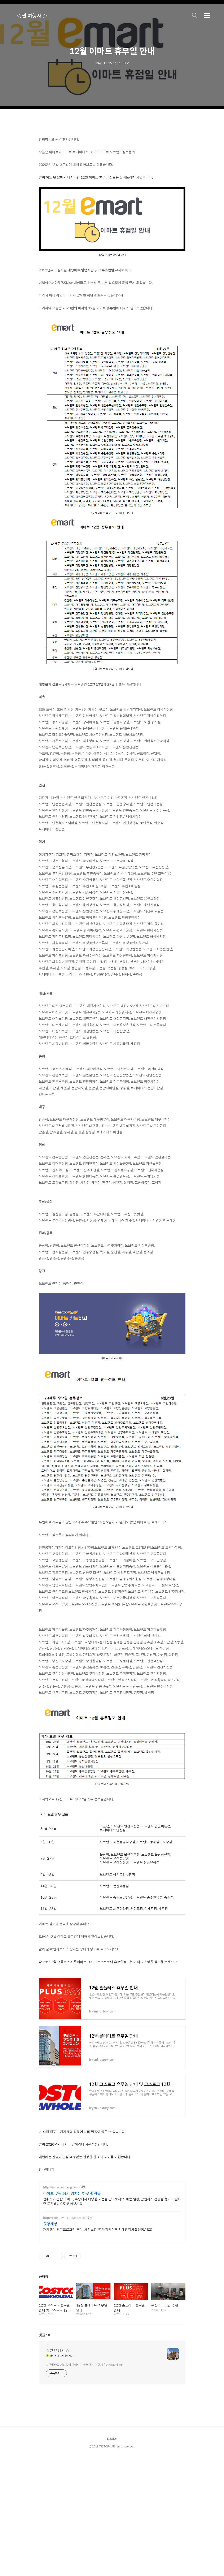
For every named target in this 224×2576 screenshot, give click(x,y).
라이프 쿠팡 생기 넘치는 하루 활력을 (72, 2310)
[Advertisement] (112, 155)
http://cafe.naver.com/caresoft (64, 2335)
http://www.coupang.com (61, 2305)
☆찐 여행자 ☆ (32, 15)
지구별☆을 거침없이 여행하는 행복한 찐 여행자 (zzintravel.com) (86, 2482)
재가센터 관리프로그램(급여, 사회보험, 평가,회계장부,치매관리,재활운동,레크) (97, 2346)
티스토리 (112, 2556)
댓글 (44, 2452)
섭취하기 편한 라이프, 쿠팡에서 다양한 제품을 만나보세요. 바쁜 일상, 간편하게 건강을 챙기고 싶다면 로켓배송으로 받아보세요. (112, 2318)
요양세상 (50, 2341)
